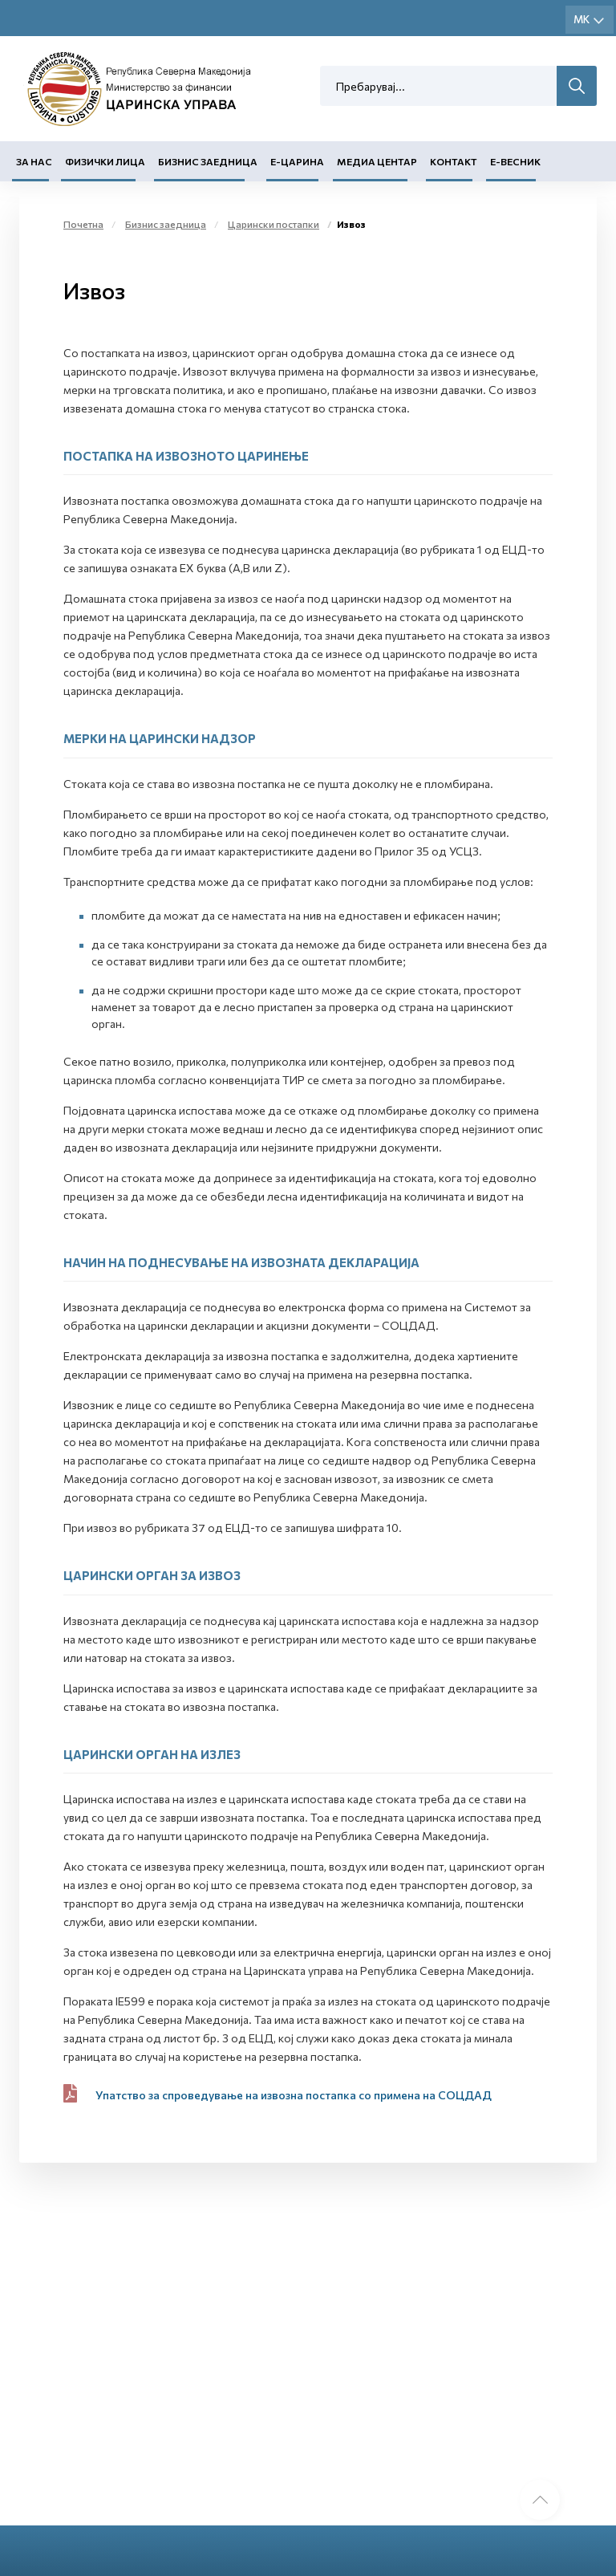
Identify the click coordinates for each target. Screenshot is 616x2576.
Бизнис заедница (207, 161)
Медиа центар (377, 161)
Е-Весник (515, 161)
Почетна (83, 224)
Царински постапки (273, 224)
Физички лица (105, 161)
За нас (34, 161)
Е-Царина (297, 161)
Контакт (453, 161)
